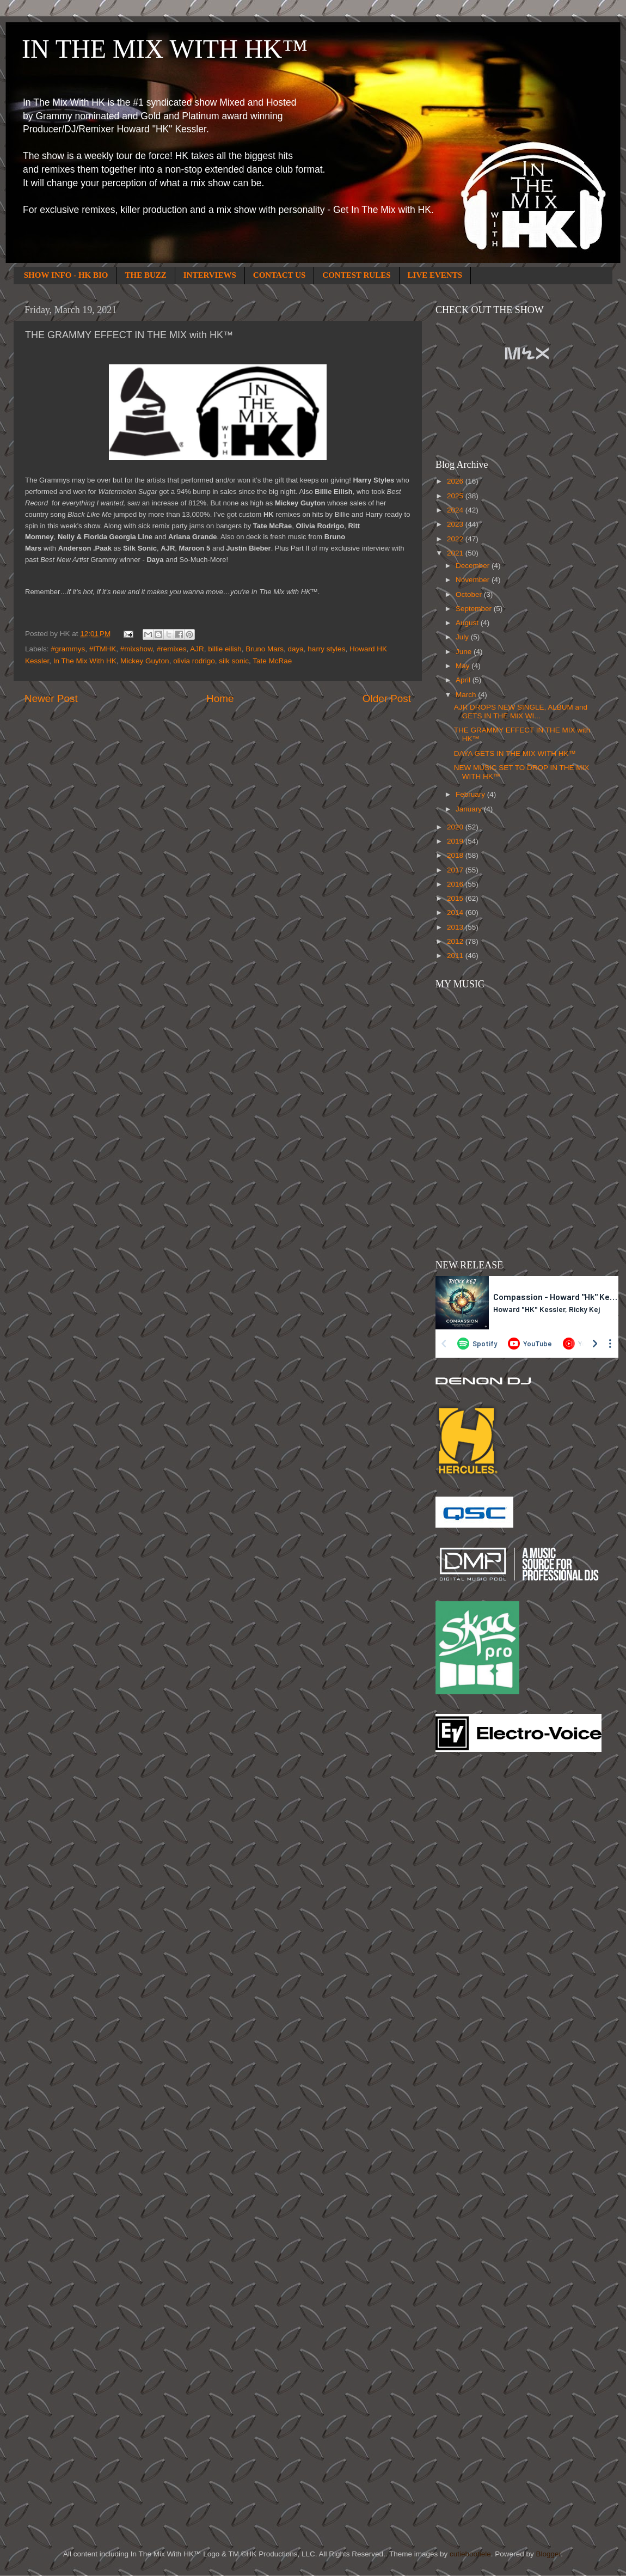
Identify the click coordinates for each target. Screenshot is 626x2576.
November (474, 580)
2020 (456, 827)
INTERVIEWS (209, 275)
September (475, 609)
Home (220, 698)
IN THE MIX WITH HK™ (165, 48)
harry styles (326, 649)
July (463, 637)
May (463, 666)
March (467, 695)
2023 (456, 524)
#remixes (172, 649)
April (464, 680)
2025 (456, 496)
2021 (456, 553)
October (470, 594)
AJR (197, 649)
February (471, 794)
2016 (456, 884)
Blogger (548, 2554)
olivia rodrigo (194, 661)
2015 (456, 898)
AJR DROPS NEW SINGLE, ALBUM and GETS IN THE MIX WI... (520, 711)
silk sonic (234, 661)
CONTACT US (279, 275)
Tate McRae (272, 661)
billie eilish (225, 649)
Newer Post (51, 698)
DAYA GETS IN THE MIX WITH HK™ (515, 753)
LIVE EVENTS (435, 275)
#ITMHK (102, 649)
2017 (456, 870)
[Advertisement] (479, 1935)
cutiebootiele (470, 2554)
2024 (456, 510)
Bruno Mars (265, 649)
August (468, 623)
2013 (456, 927)
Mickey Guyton (144, 661)
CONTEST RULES (356, 275)
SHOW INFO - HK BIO (66, 275)
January (470, 809)
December (474, 565)
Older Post (387, 698)
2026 (456, 481)
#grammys (68, 649)
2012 (456, 941)
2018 (456, 855)
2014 (456, 912)
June (465, 652)
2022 (456, 539)
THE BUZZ (146, 275)
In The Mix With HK (84, 661)
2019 (456, 841)
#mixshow (136, 649)
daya (296, 649)
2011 (456, 955)
